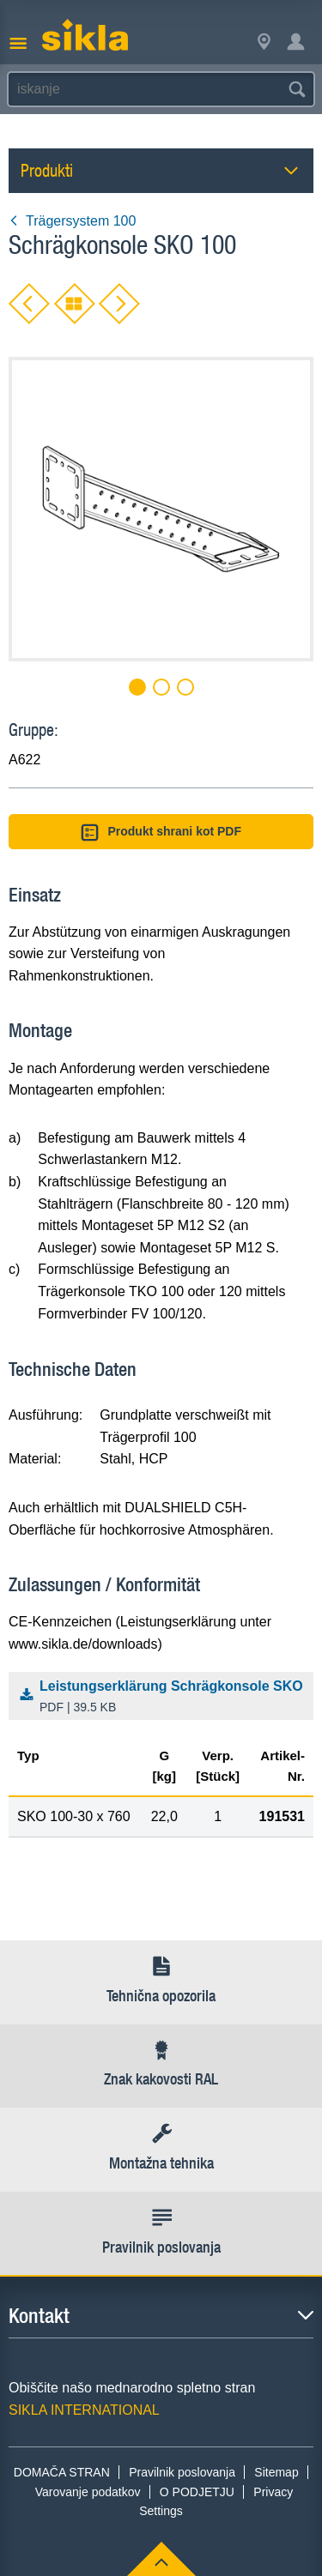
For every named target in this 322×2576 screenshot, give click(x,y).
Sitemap (276, 2472)
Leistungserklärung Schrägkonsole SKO (165, 1697)
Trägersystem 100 (72, 221)
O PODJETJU (197, 2492)
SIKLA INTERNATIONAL (84, 2410)
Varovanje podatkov (88, 2492)
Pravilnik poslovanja (182, 2472)
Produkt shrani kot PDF (161, 832)
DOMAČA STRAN (62, 2472)
